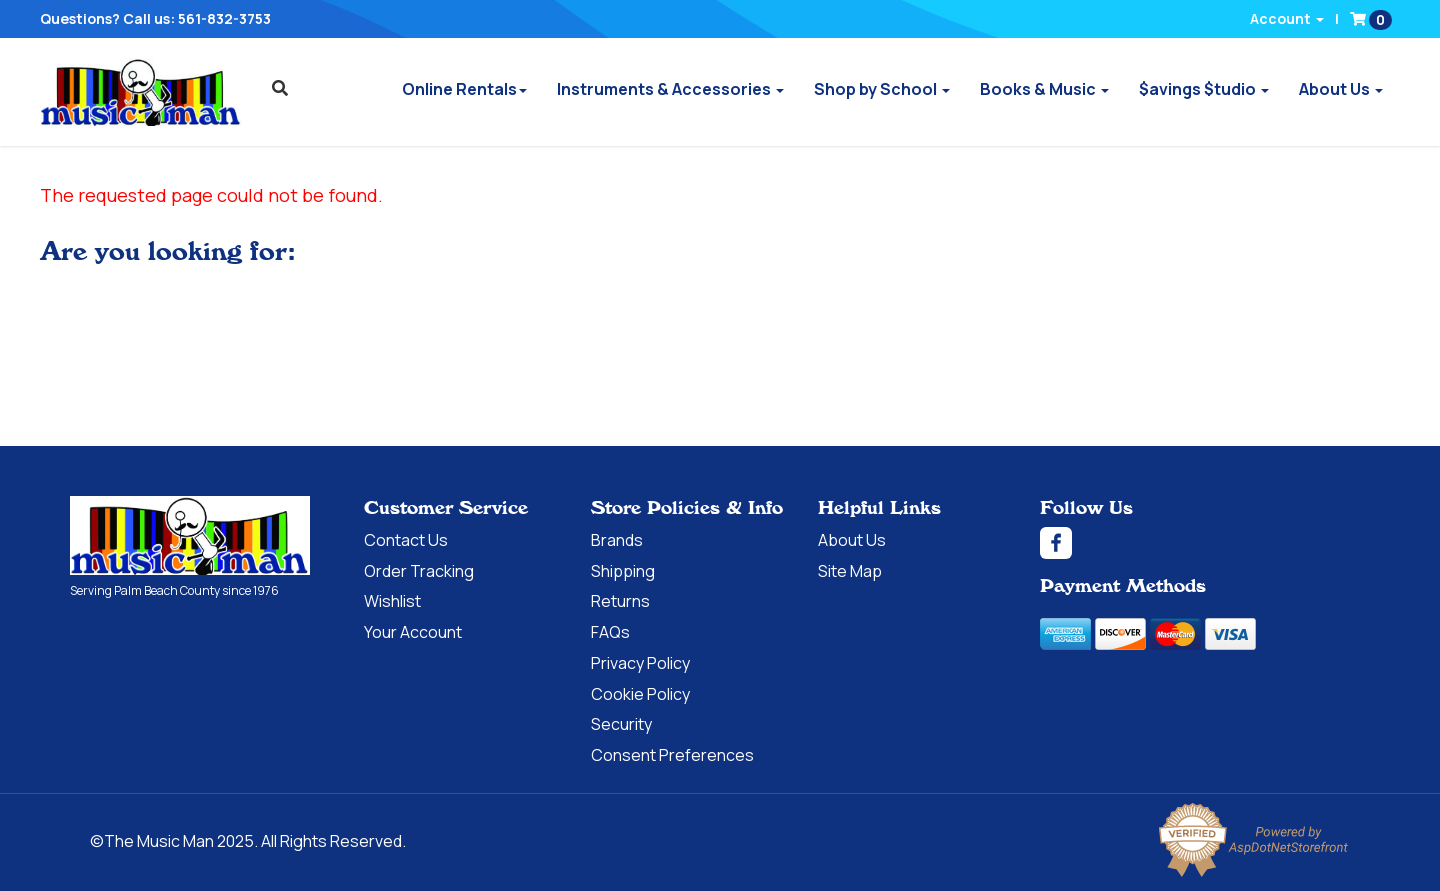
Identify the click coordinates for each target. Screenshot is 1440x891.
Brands (617, 540)
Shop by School (882, 89)
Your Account (413, 632)
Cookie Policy (640, 694)
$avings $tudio (1204, 89)
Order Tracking (419, 571)
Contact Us (406, 540)
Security (621, 724)
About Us (1341, 89)
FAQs (610, 632)
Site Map (850, 571)
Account (1287, 18)
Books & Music (1044, 89)
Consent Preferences (672, 755)
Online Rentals (464, 89)
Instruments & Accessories (670, 89)
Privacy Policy (640, 663)
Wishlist (392, 601)
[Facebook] (1205, 543)
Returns (620, 601)
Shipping (623, 571)
